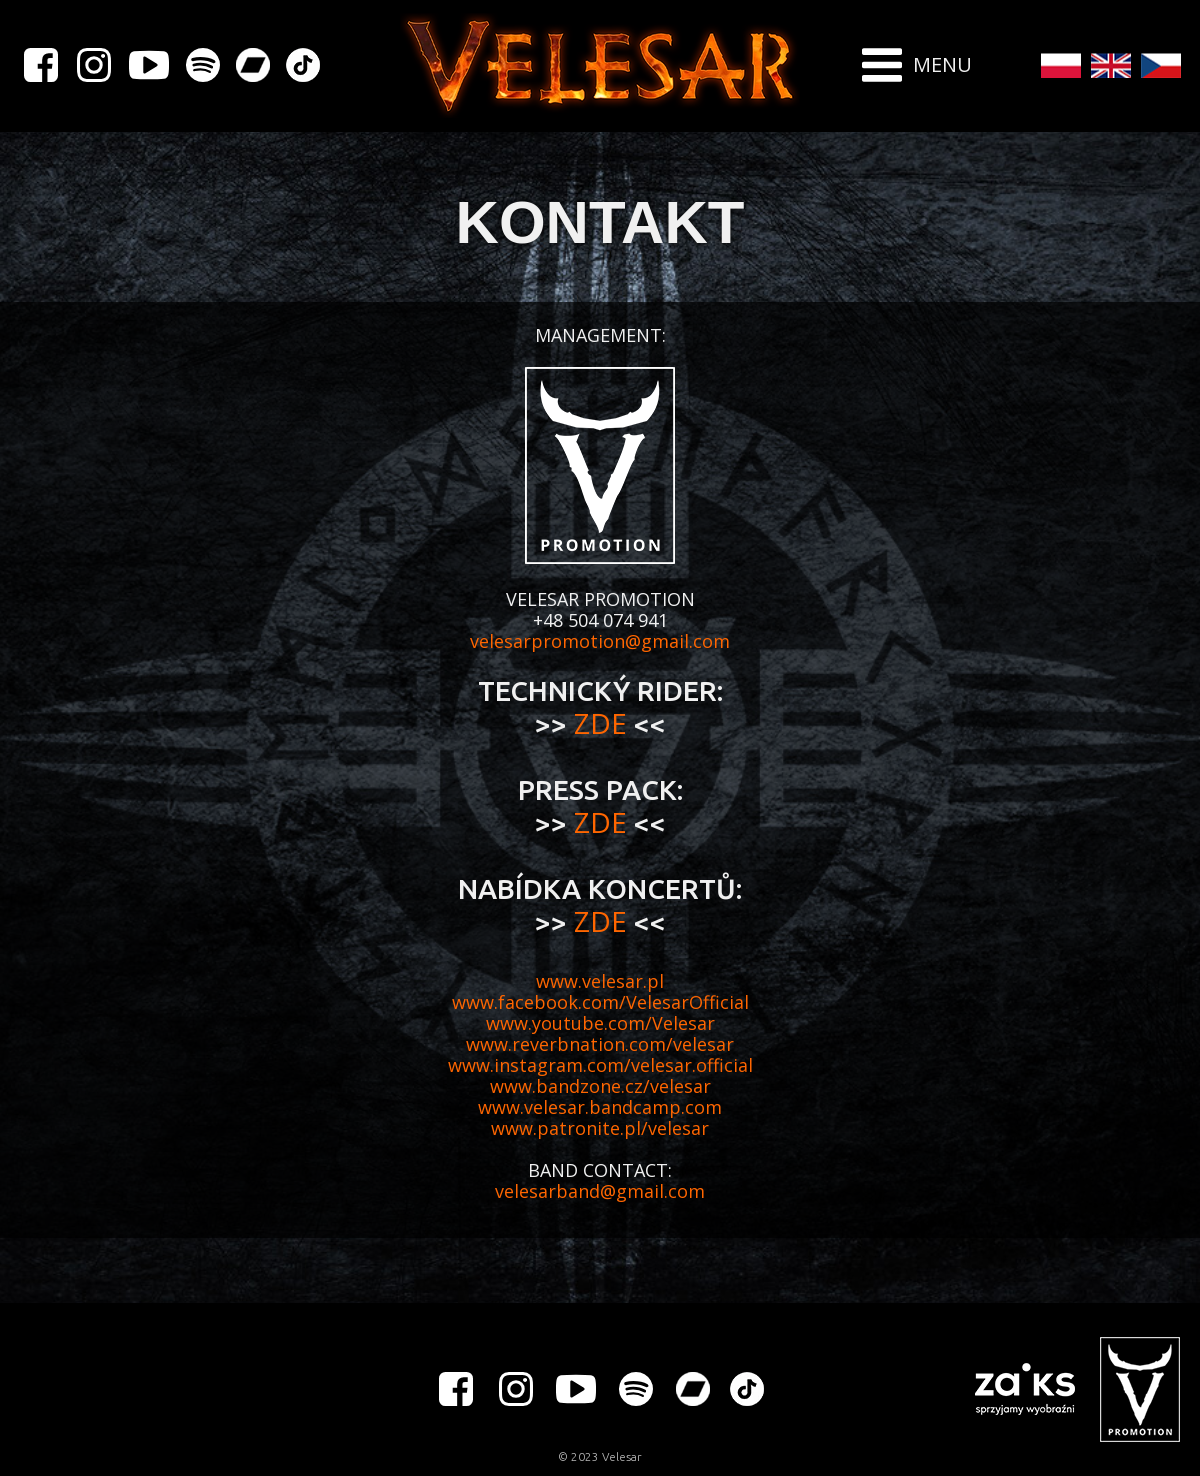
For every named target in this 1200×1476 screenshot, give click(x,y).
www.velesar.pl (600, 981)
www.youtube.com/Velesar (600, 1023)
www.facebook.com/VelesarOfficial (600, 1002)
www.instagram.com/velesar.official (600, 1065)
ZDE (604, 723)
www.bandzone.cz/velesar (600, 1086)
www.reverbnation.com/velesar (600, 1044)
